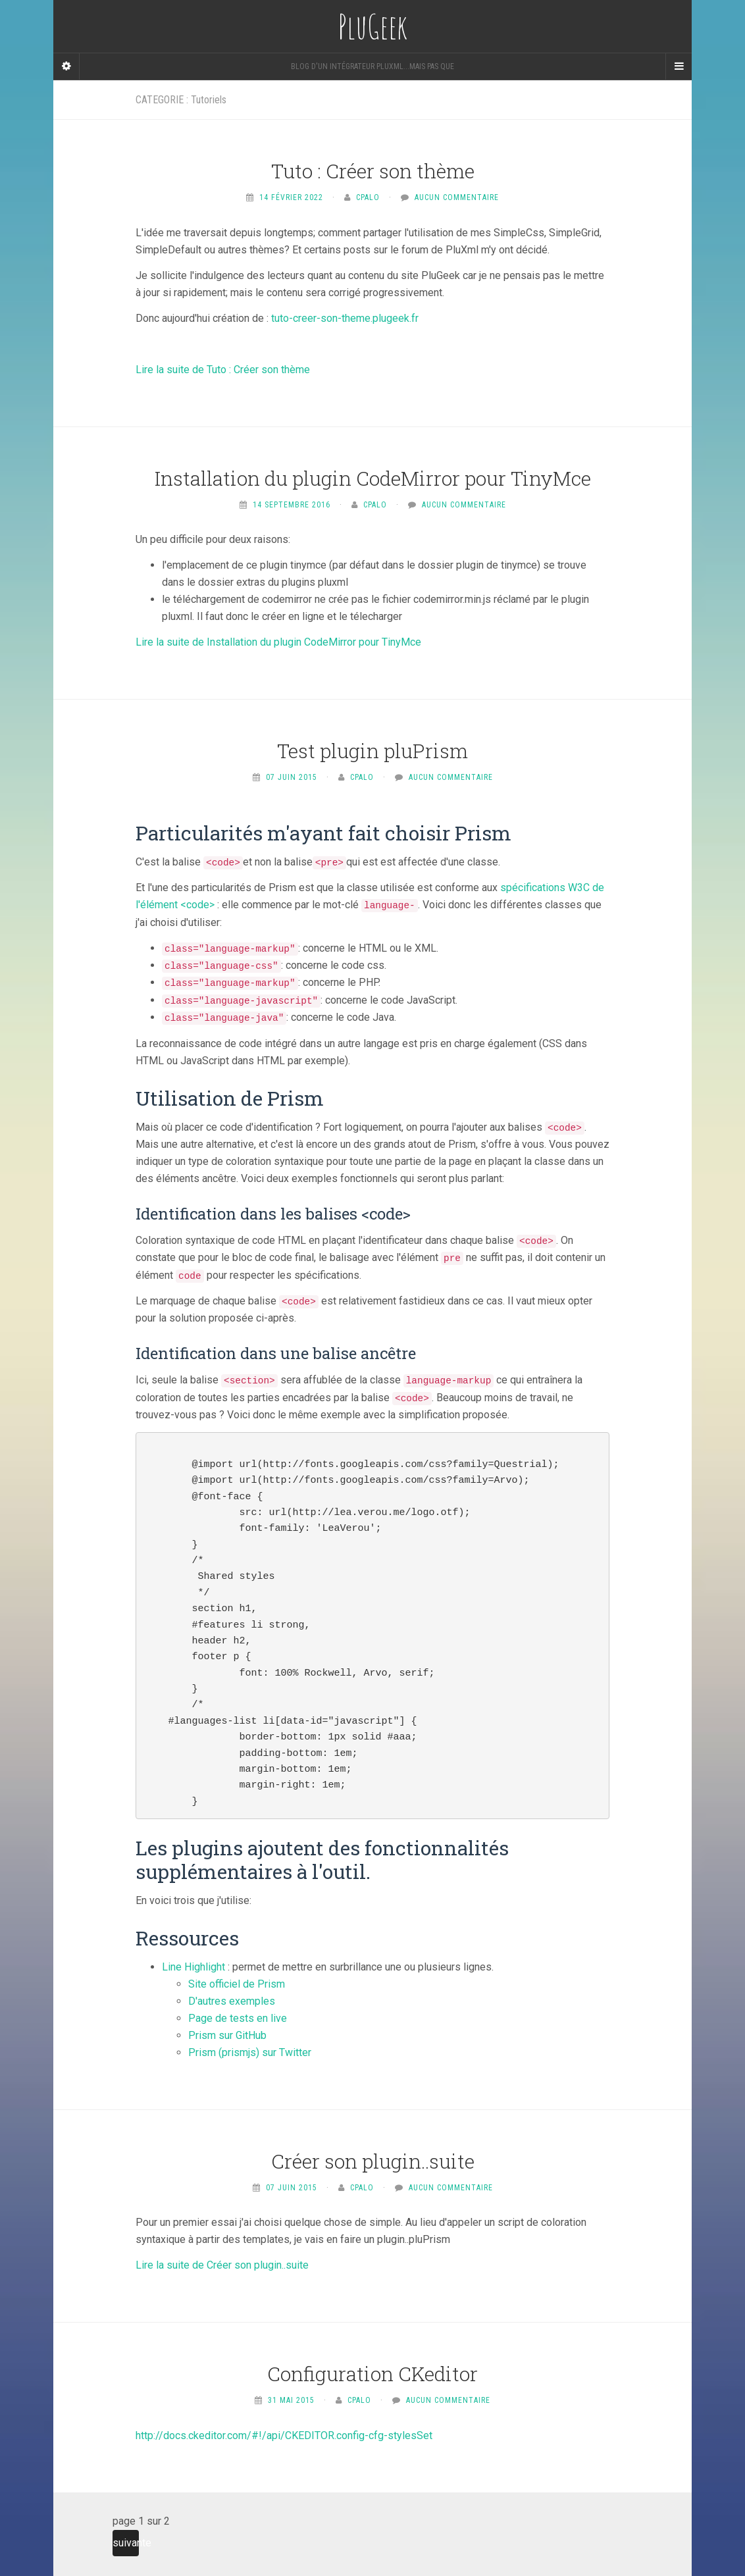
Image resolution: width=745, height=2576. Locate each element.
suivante (126, 2543)
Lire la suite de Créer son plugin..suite (222, 2265)
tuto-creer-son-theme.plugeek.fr (345, 318)
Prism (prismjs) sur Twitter (249, 2052)
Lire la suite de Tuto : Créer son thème (223, 369)
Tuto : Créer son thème (373, 171)
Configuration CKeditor (372, 2373)
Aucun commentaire (457, 197)
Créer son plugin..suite (373, 2161)
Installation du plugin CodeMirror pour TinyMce (373, 478)
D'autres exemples (231, 2001)
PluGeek (372, 26)
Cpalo (368, 197)
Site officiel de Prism (236, 1984)
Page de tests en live (237, 2018)
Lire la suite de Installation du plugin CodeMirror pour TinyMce (278, 642)
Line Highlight (193, 1967)
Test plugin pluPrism (372, 750)
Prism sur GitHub (227, 2035)
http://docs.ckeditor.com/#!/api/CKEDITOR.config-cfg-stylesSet (284, 2435)
